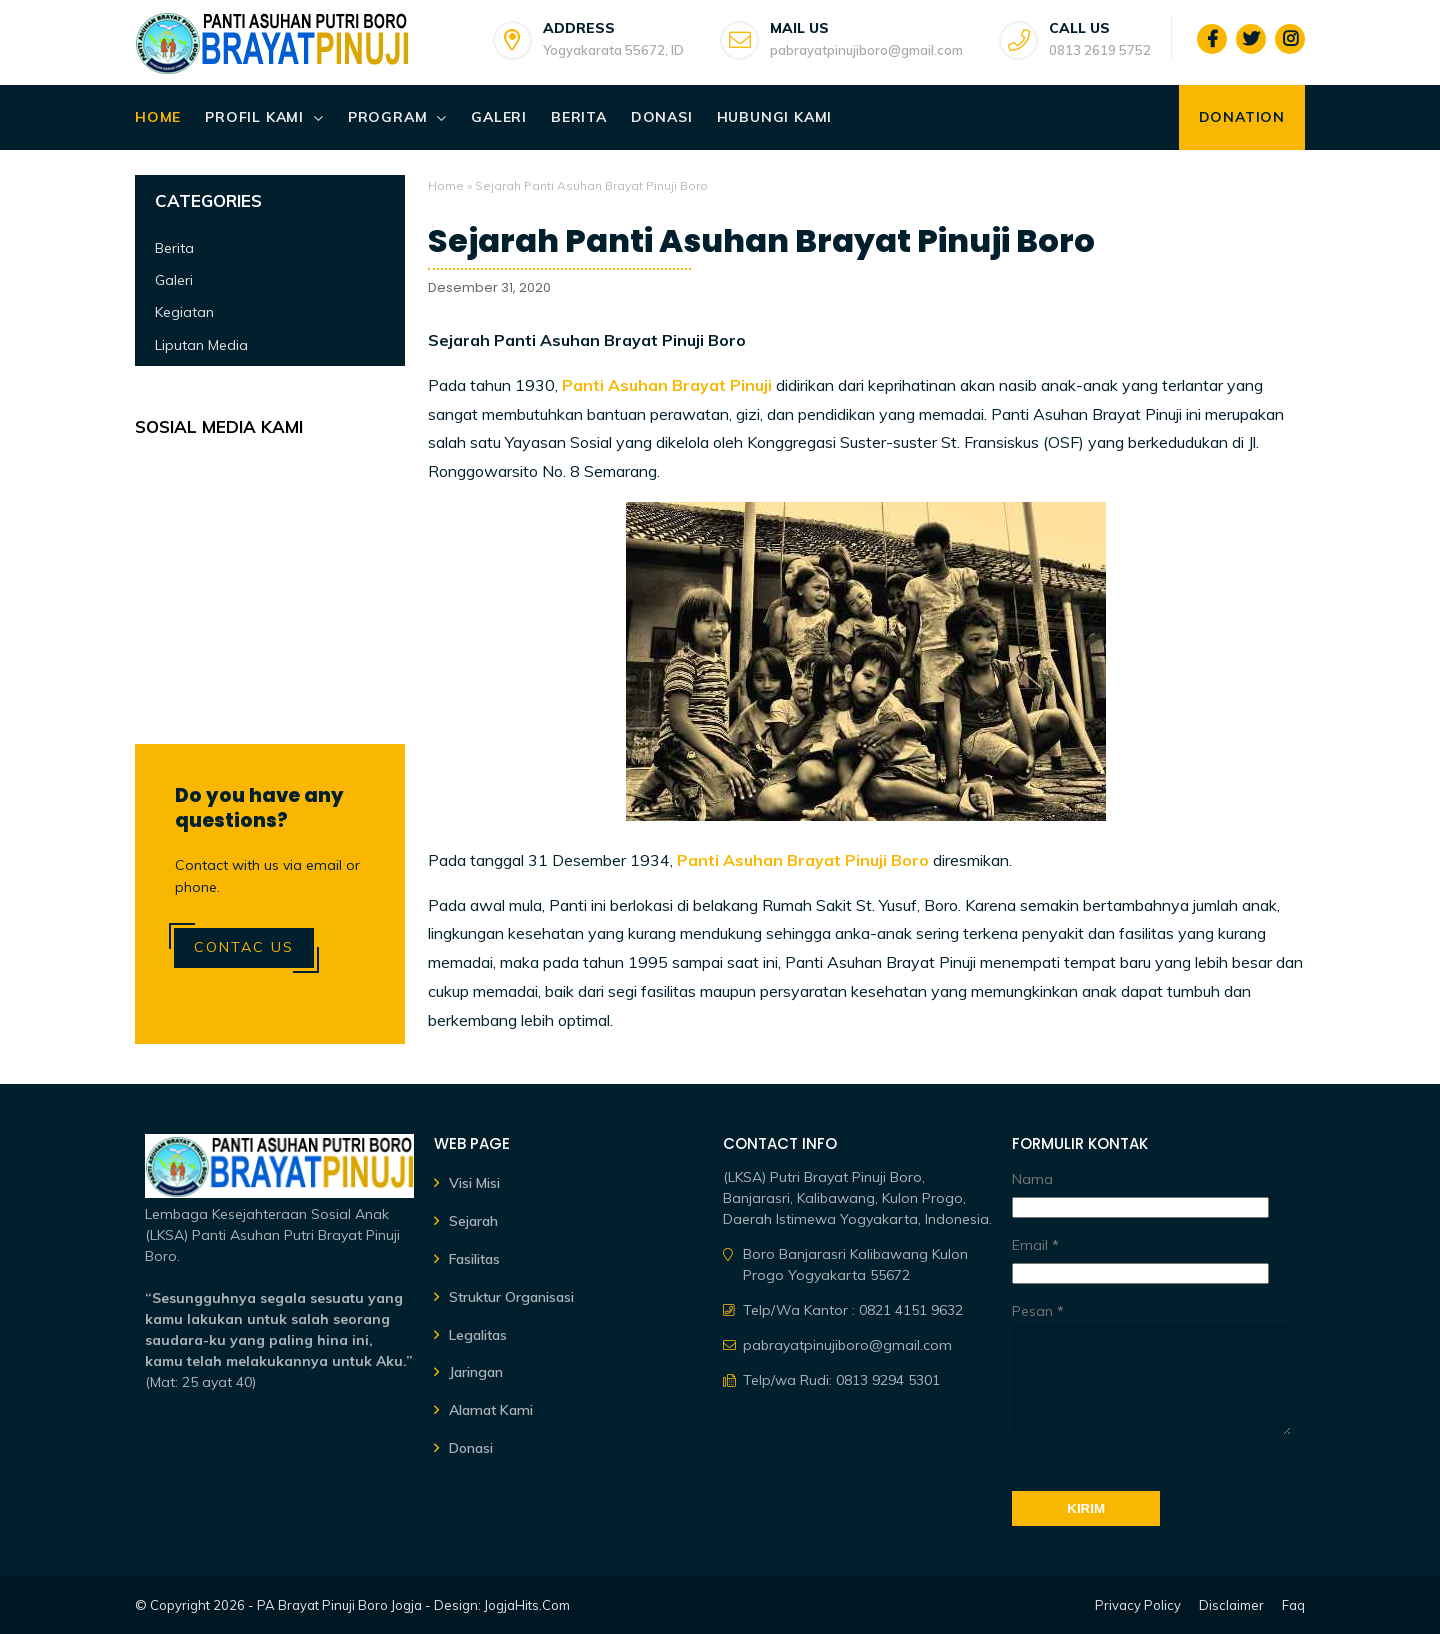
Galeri (499, 117)
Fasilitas (474, 1259)
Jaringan (476, 1372)
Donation (1242, 117)
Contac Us (244, 947)
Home (158, 117)
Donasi (662, 117)
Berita (579, 117)
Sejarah (473, 1221)
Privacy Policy (1138, 1605)
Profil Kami (254, 117)
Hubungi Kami (775, 117)
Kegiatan (184, 312)
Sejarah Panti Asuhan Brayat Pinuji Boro (761, 241)
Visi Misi (474, 1183)
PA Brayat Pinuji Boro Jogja (339, 1605)
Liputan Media (201, 345)
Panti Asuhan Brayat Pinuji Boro (803, 860)
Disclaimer (1231, 1605)
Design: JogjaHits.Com (502, 1605)
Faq (1293, 1605)
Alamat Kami (491, 1410)
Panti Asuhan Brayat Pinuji (667, 385)
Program (388, 117)
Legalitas (478, 1335)
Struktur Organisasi (511, 1297)
